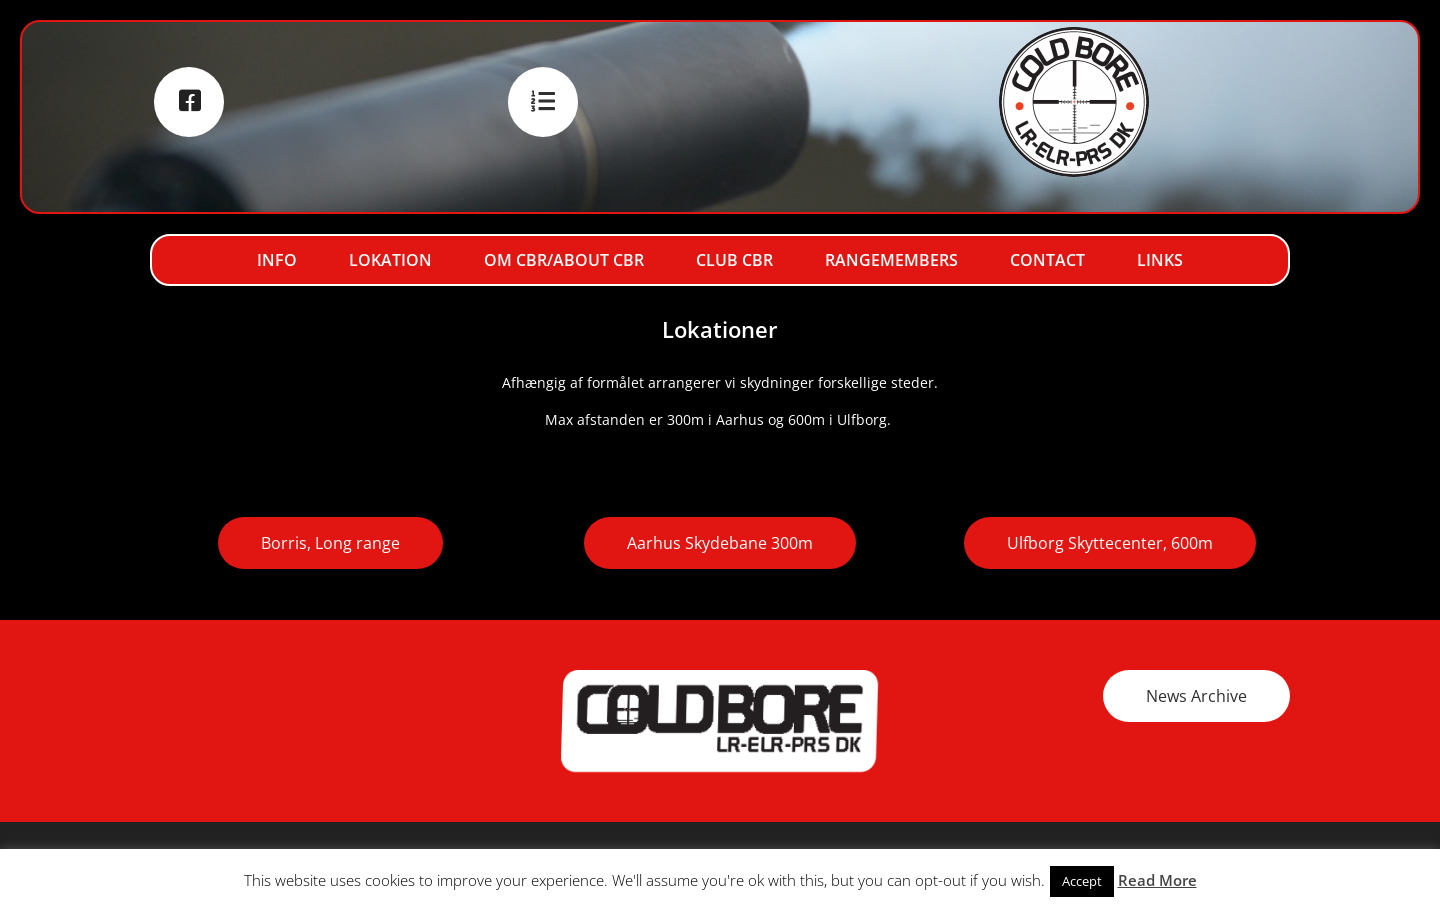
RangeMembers (891, 260)
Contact (1047, 260)
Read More (1157, 880)
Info (277, 260)
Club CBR (734, 260)
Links (1160, 260)
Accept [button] (1082, 881)
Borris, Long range (330, 543)
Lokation (390, 260)
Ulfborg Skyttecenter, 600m (1110, 543)
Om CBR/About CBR (564, 260)
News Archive (1196, 696)
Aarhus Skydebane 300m (720, 543)
